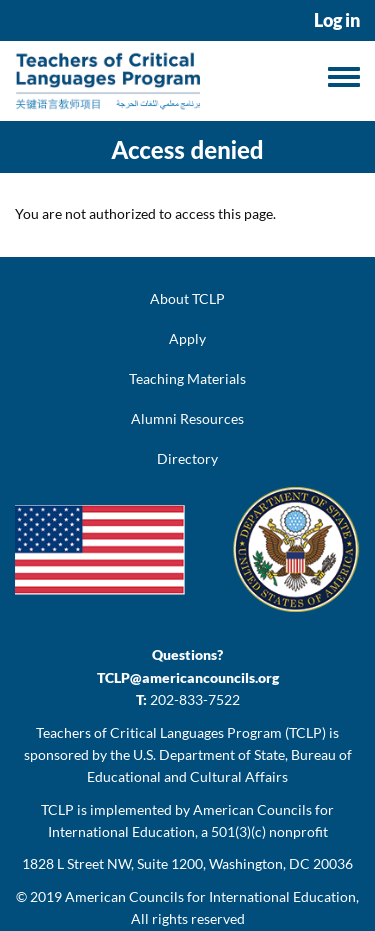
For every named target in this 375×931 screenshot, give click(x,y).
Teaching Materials (187, 378)
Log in (337, 20)
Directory (187, 458)
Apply (187, 338)
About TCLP (187, 298)
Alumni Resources (187, 418)
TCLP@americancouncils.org (188, 677)
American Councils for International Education (210, 896)
